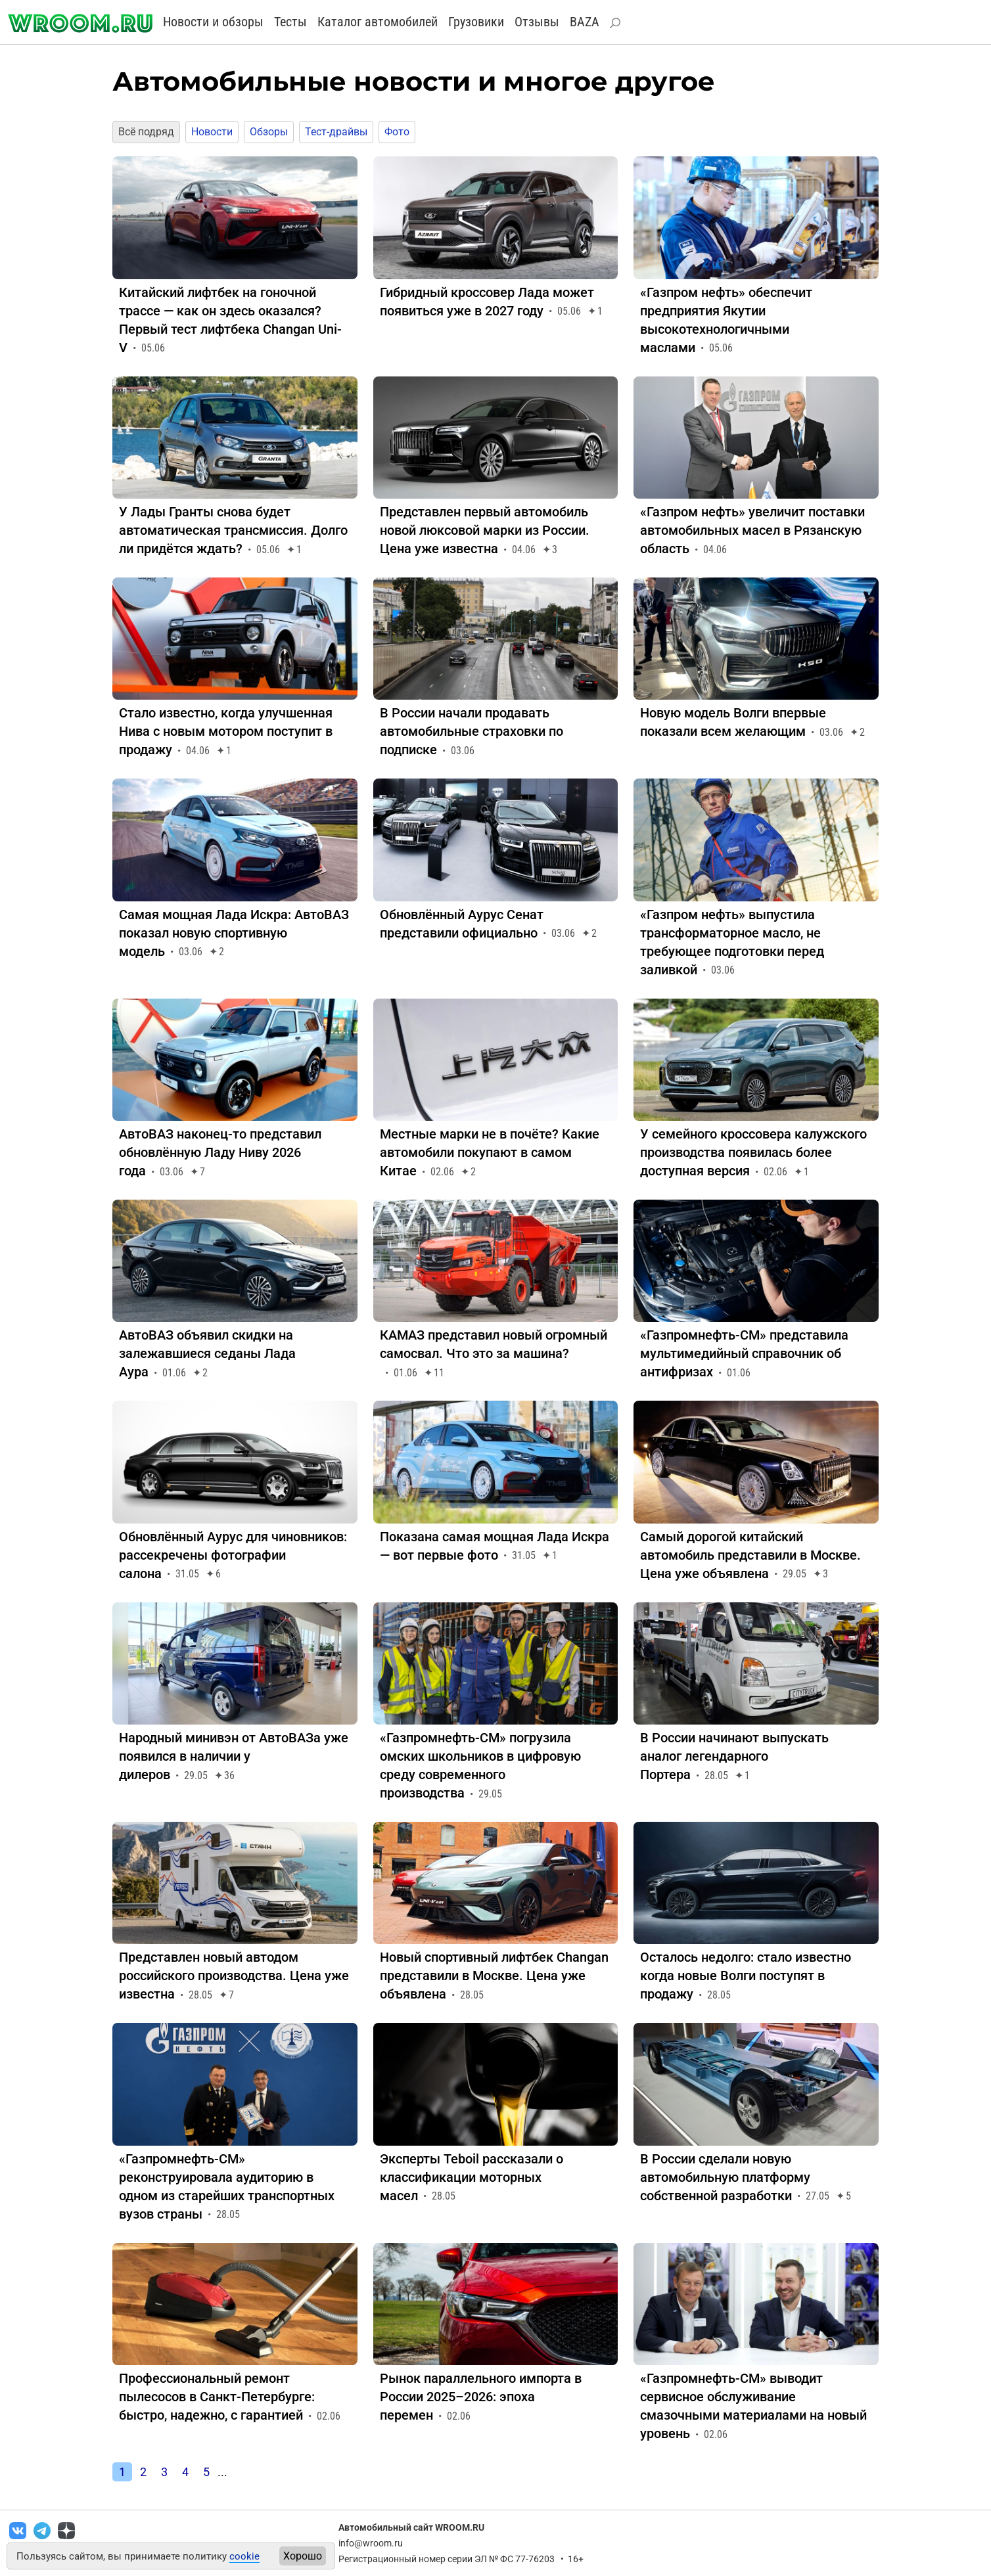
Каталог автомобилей (377, 22)
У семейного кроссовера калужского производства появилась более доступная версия (753, 1152)
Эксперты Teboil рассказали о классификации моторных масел (471, 2177)
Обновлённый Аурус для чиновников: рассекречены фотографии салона (233, 1555)
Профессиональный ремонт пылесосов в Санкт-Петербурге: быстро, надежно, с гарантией (217, 2396)
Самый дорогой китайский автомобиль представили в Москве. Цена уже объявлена (750, 1555)
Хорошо (302, 2556)
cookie (244, 2556)
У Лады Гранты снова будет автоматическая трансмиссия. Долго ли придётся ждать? (233, 530)
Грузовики (476, 22)
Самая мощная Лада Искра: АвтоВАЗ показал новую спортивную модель (234, 933)
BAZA (584, 22)
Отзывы (537, 22)
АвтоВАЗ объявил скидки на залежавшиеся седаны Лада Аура (207, 1353)
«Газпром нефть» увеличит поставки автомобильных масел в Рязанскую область (752, 530)
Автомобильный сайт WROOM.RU (411, 2527)
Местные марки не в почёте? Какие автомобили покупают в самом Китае (489, 1152)
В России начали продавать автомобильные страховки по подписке (471, 731)
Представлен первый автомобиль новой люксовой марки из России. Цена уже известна (484, 530)
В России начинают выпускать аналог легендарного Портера (734, 1756)
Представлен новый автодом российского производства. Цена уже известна (234, 1975)
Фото (396, 131)
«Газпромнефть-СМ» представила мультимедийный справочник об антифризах (744, 1353)
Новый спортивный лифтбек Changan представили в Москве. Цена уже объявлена (494, 1975)
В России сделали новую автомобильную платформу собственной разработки (725, 2177)
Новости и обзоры (213, 22)
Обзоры (269, 131)
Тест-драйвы (336, 131)
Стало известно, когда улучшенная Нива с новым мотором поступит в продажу (226, 731)
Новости (212, 131)
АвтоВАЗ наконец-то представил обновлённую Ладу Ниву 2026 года (220, 1152)
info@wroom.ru (370, 2543)
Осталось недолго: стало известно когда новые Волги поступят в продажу (745, 1975)
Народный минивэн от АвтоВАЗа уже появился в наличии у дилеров (233, 1756)
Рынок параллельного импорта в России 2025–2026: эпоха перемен (481, 2396)
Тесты (290, 22)
